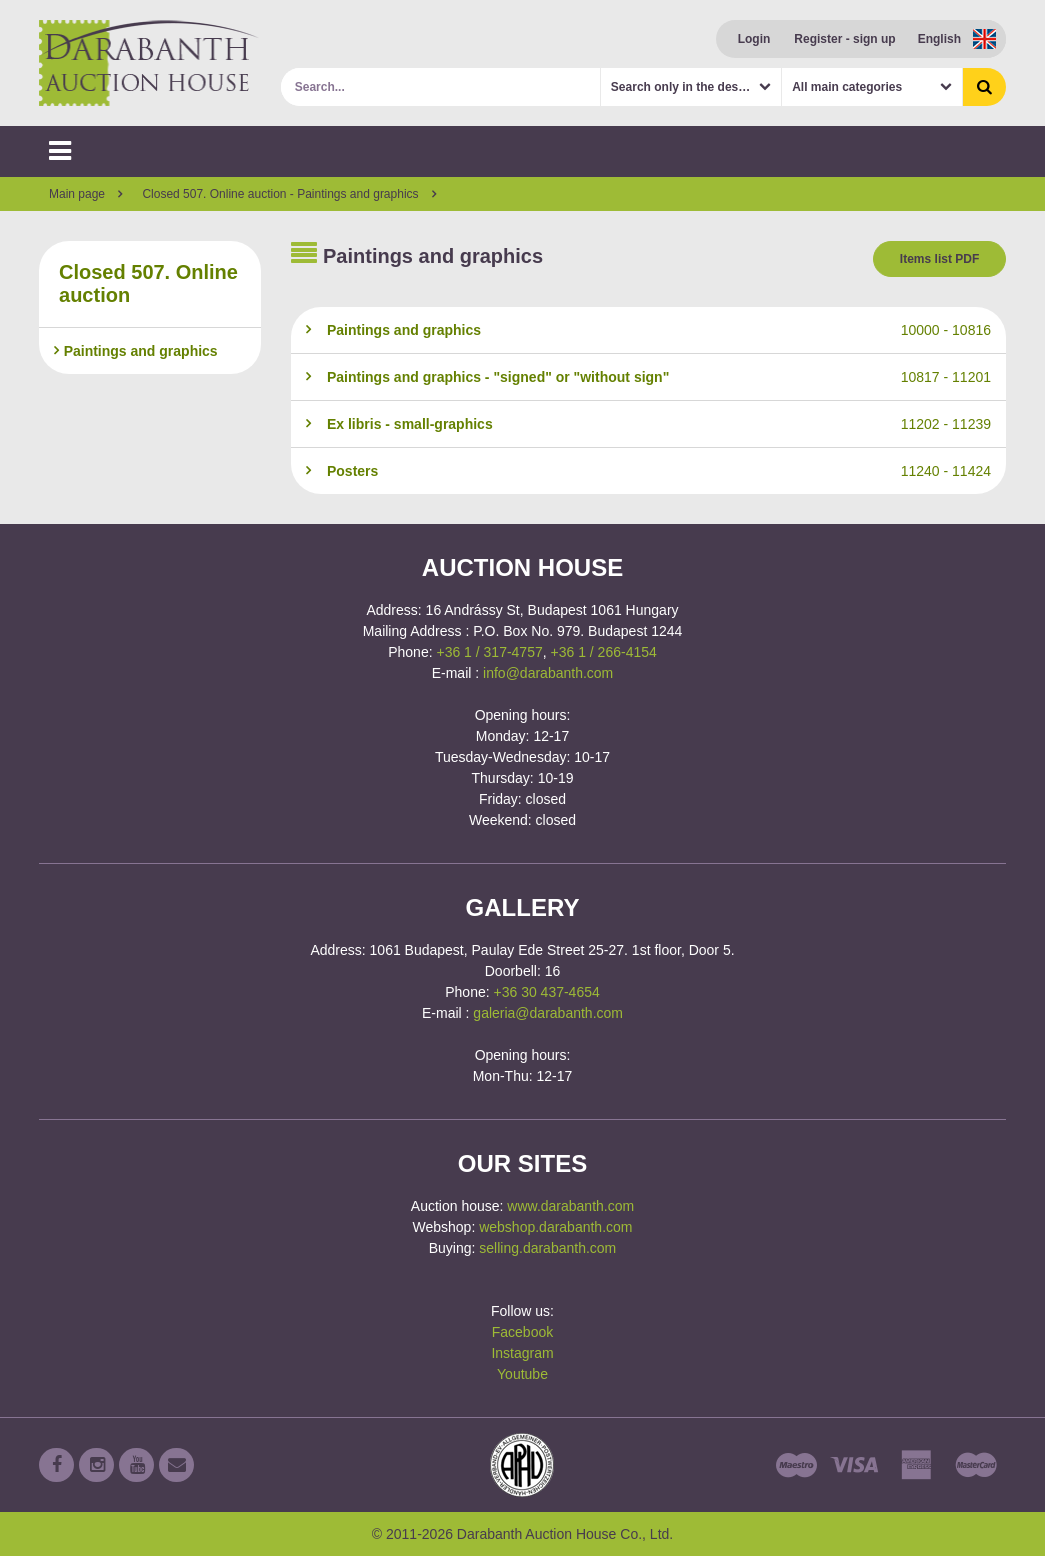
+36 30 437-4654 (547, 992)
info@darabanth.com (548, 673)
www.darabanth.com (570, 1206)
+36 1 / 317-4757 (489, 652)
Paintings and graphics (136, 351)
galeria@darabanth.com (548, 1013)
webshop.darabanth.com (555, 1227)
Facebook (522, 1332)
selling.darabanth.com (547, 1248)
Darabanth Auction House (149, 63)
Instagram (522, 1353)
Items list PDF (939, 259)
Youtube (522, 1374)
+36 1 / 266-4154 (604, 652)
